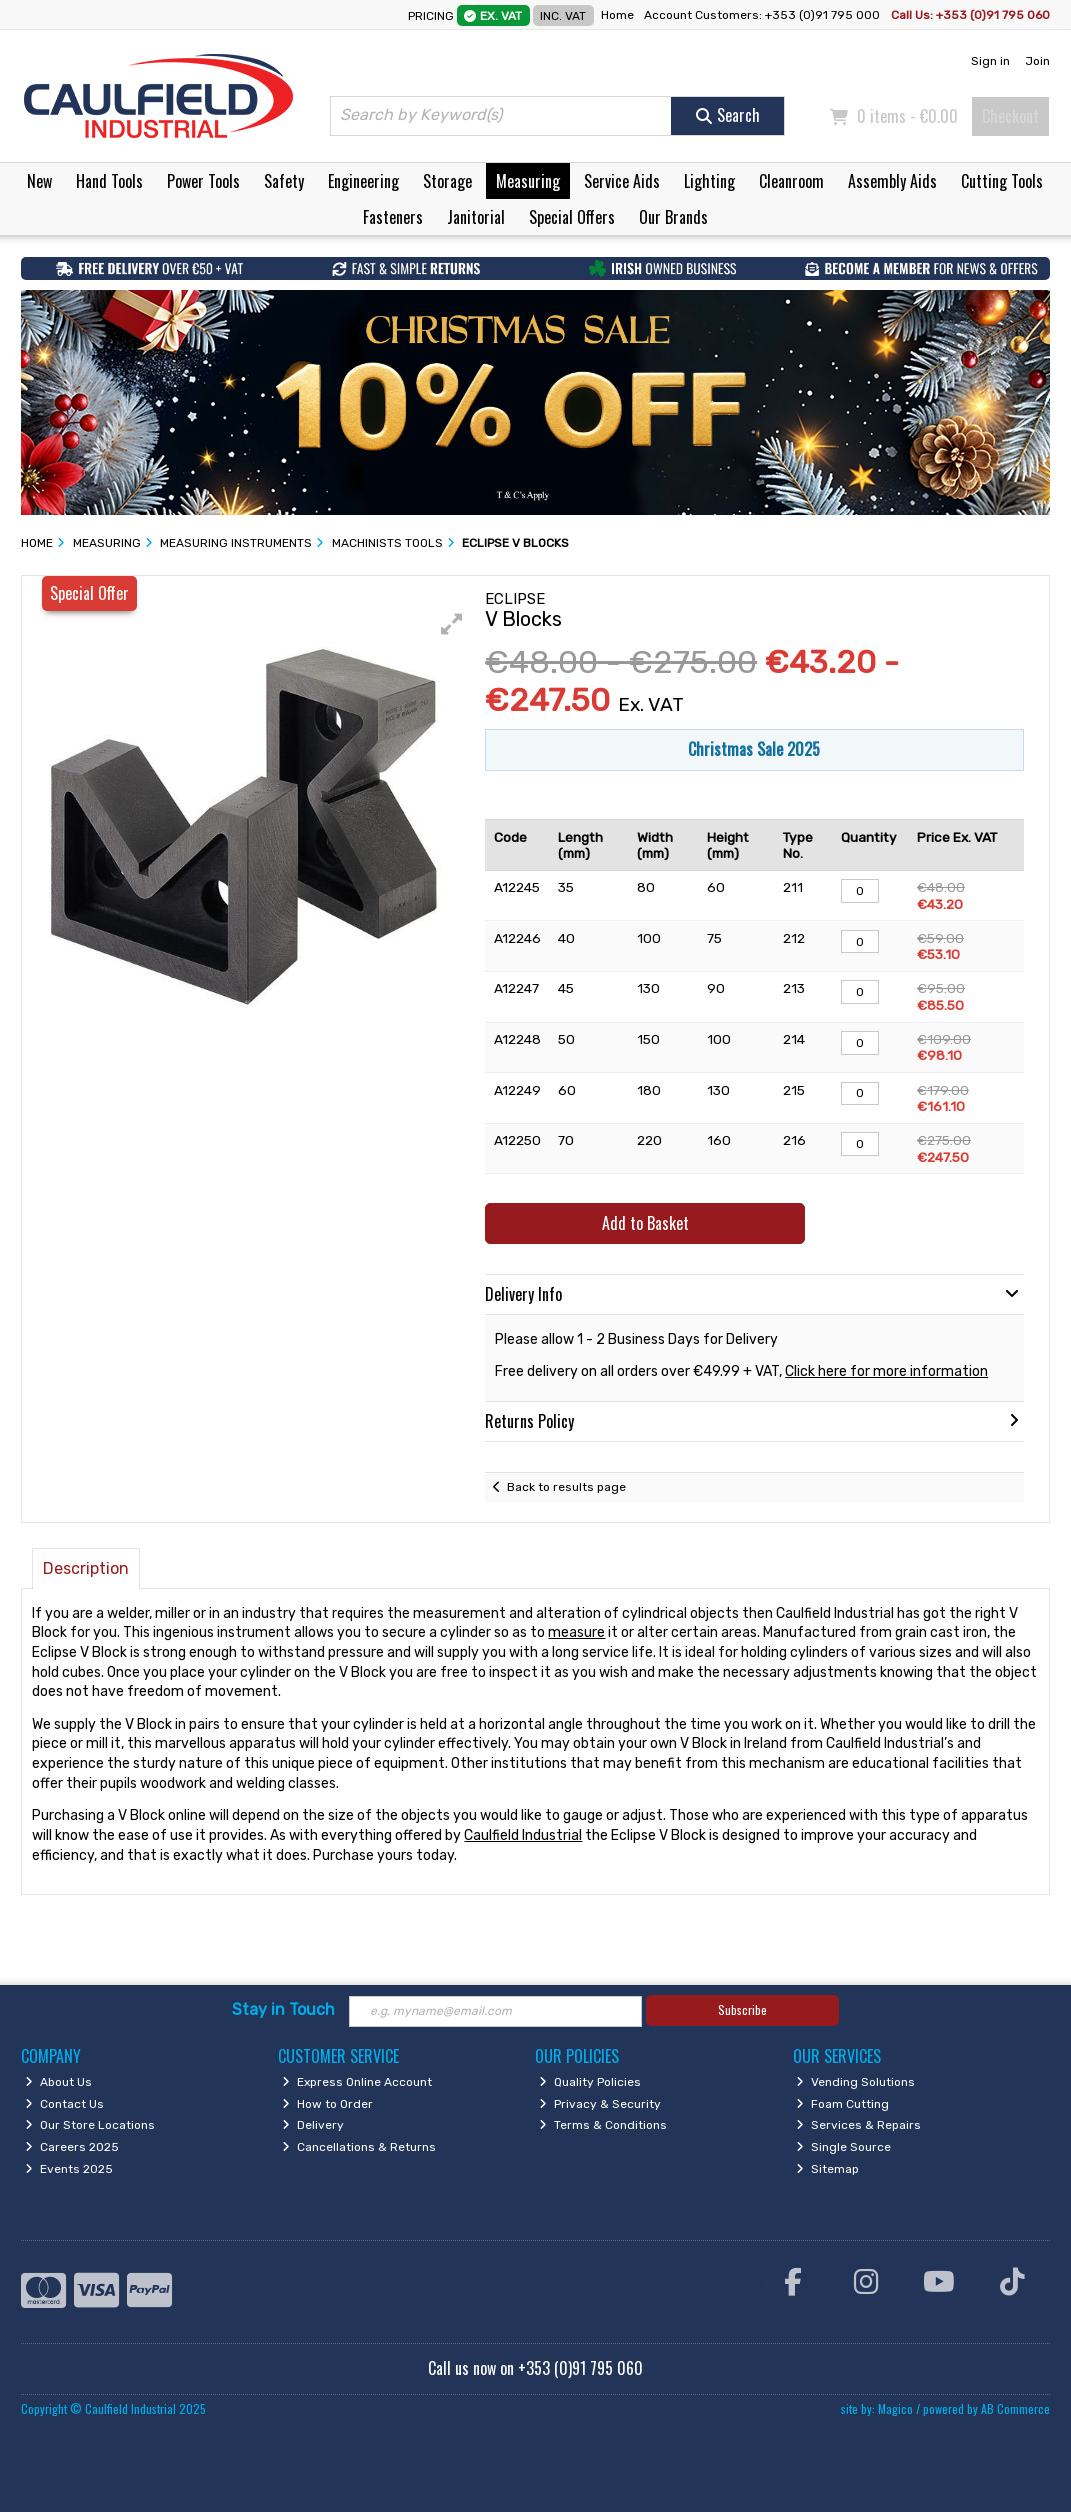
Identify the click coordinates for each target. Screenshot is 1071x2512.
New (39, 181)
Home (617, 15)
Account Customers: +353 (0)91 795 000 (763, 15)
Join (1037, 61)
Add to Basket (645, 1223)
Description (86, 1568)
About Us (58, 2082)
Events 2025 (69, 2169)
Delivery (313, 2125)
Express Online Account (357, 2082)
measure (576, 1632)
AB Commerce (1015, 2408)
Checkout (1010, 116)
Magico (895, 2408)
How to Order (327, 2104)
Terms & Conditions (603, 2125)
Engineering (363, 181)
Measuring (528, 181)
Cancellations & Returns (359, 2147)
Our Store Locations (90, 2125)
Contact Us (64, 2104)
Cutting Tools (1002, 181)
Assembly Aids (892, 181)
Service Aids (622, 181)
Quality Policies (590, 2082)
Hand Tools (109, 181)
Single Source (843, 2147)
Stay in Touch (283, 2009)
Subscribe (742, 2009)
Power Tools (203, 181)
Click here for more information (886, 1371)
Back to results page (566, 1487)
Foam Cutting (842, 2104)
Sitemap (827, 2169)
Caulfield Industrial (523, 1835)
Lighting (709, 181)
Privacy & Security (600, 2104)
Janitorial (476, 217)
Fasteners (393, 217)
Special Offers (572, 217)
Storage (447, 181)
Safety (284, 181)
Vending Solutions (855, 2082)
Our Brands (673, 217)
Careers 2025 (72, 2147)
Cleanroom (791, 181)
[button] (452, 624)
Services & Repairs (858, 2125)
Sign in (990, 61)
